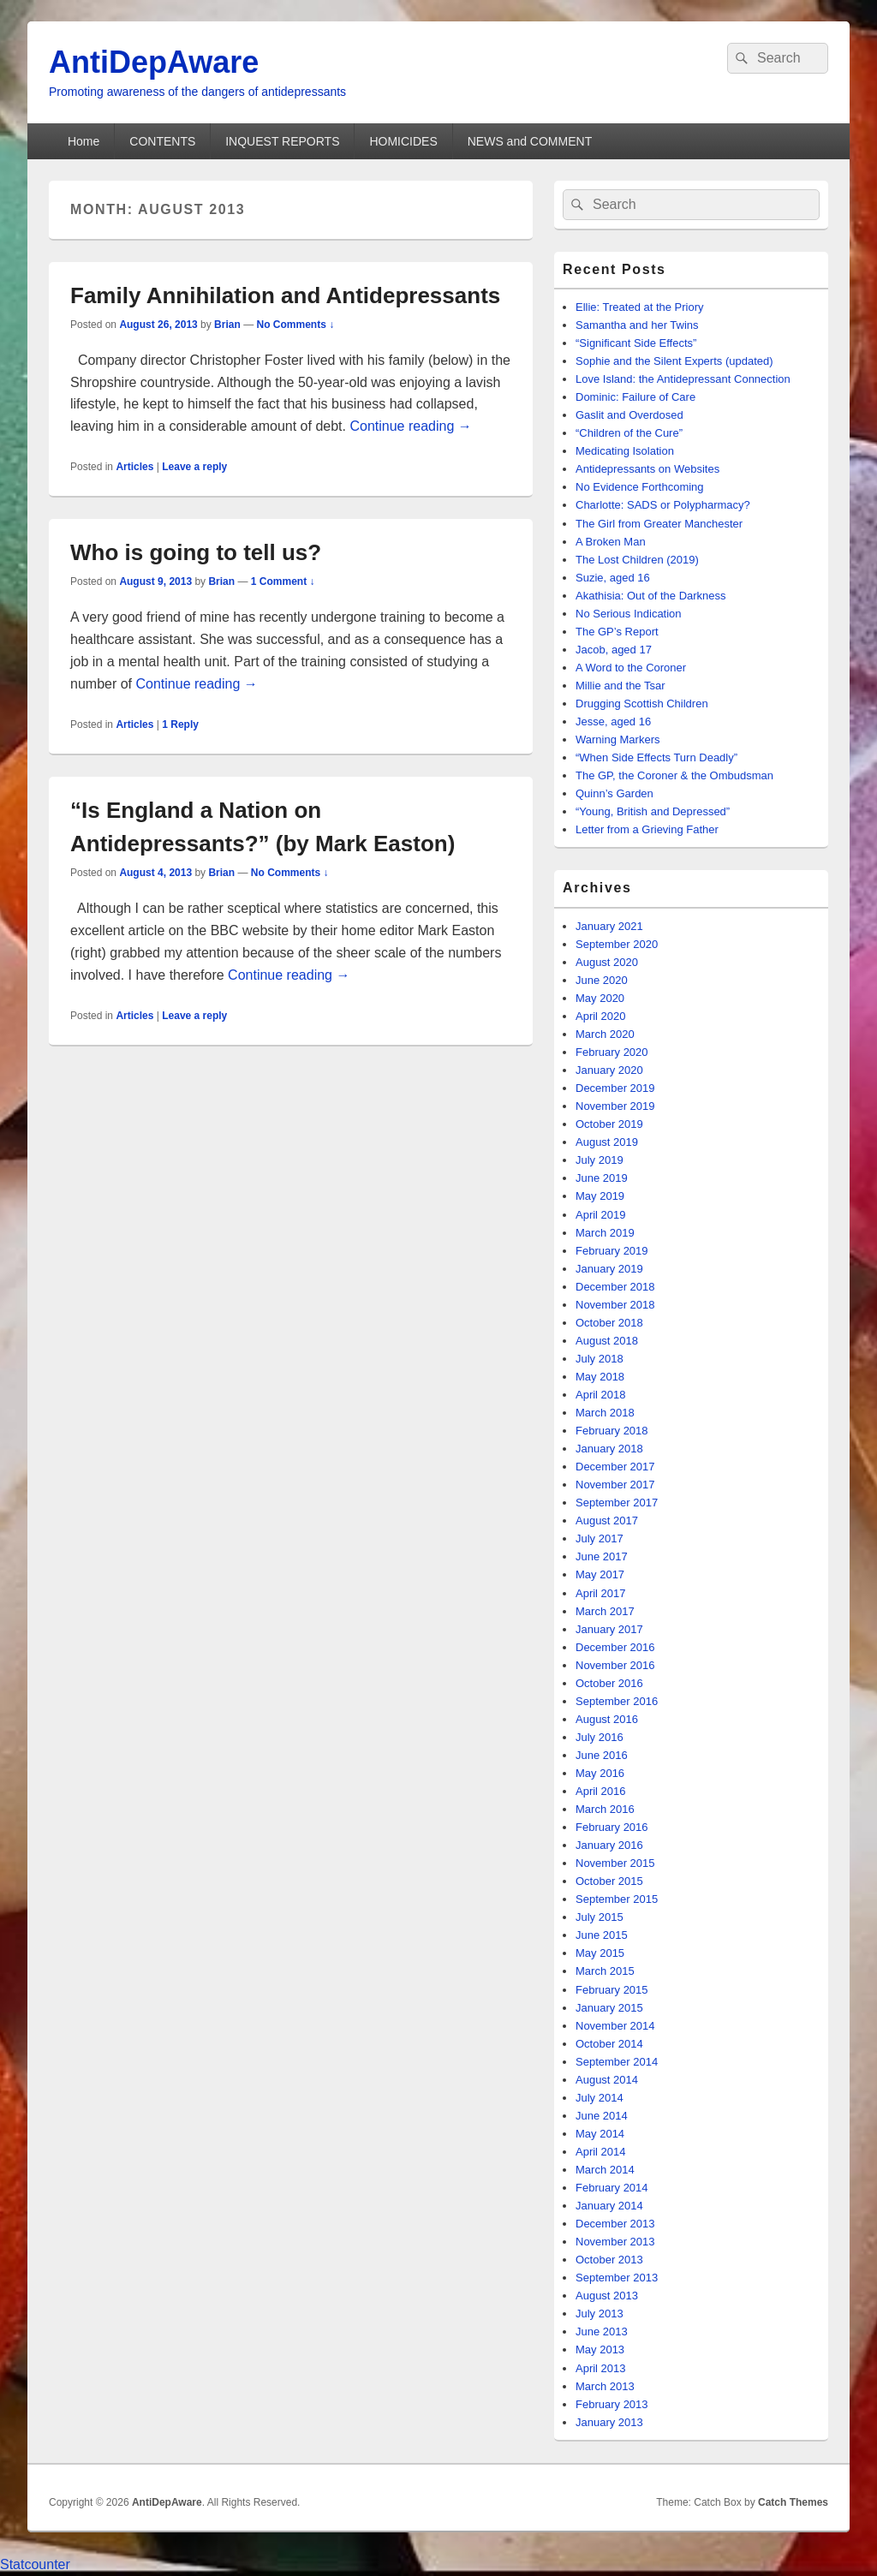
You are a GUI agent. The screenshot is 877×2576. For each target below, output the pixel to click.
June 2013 (602, 2331)
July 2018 (599, 1358)
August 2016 (607, 1719)
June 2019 (602, 1178)
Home (83, 141)
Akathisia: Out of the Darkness (651, 595)
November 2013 (615, 2241)
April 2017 (601, 1593)
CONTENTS (162, 141)
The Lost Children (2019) (637, 559)
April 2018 (601, 1394)
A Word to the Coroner (631, 667)
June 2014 (602, 2115)
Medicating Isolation (625, 450)
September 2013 (617, 2277)
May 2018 (600, 1376)
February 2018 (612, 1430)
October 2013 (609, 2259)
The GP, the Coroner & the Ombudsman (674, 775)
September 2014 (617, 2061)
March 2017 (605, 1611)
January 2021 (609, 926)
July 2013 (599, 2313)
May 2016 (600, 1773)
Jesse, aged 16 (613, 721)
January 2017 (609, 1629)
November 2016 (615, 1665)
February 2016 (612, 1827)
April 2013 (601, 2368)
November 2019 (615, 1106)
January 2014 (609, 2205)
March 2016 (605, 1809)
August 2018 (607, 1340)
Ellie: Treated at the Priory (640, 307)
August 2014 (607, 2079)
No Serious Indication (629, 613)
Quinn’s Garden (614, 793)
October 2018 (609, 1322)
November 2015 (615, 1863)
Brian (227, 325)
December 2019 (615, 1088)
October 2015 (609, 1881)
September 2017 (617, 1502)
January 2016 (609, 1845)
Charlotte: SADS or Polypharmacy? (663, 504)
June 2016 (602, 1755)
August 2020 (607, 962)
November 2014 (615, 2025)
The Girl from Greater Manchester (659, 523)
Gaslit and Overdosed (629, 414)
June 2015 (602, 1935)
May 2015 (600, 1953)
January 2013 (609, 2422)
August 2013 (607, 2295)
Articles (134, 467)
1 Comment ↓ (283, 581)
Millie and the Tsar (620, 685)
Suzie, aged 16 (613, 577)
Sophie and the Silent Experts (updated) (674, 361)
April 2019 (601, 1214)
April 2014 (601, 2151)
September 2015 (617, 1899)
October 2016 (609, 1683)
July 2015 (599, 1917)
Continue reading (410, 426)
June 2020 (602, 980)
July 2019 (599, 1160)
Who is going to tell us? (195, 552)
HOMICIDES (403, 141)
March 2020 (605, 1034)
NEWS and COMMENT (530, 141)
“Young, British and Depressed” (653, 811)
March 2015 (605, 1971)
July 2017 (599, 1538)
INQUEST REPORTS (282, 141)
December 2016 (615, 1647)
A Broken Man (611, 541)
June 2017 (602, 1556)
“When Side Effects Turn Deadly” (656, 757)
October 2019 (609, 1124)
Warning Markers (617, 739)
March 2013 (605, 2386)
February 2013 (612, 2404)
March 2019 (605, 1232)
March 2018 (605, 1412)
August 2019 (607, 1142)
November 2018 (615, 1304)
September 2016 (617, 1701)
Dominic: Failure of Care (635, 397)
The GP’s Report (617, 631)
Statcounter (35, 2564)
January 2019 (609, 1268)
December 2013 (615, 2223)
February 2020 (612, 1052)
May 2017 (600, 1574)
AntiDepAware (154, 62)
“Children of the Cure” (629, 432)
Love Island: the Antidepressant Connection (683, 379)
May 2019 (600, 1196)
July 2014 (599, 2097)
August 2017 (607, 1520)
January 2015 (609, 2007)
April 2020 (601, 1016)
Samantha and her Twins (637, 325)
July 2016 (599, 1737)
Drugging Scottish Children (642, 703)
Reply (180, 724)
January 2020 (609, 1070)
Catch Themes (793, 2502)
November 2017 (615, 1484)
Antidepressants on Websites (647, 468)
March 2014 (605, 2169)
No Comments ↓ (295, 325)
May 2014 (600, 2133)
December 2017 (615, 1466)
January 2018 (609, 1448)
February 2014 (612, 2187)
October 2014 (609, 2043)
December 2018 (615, 1286)
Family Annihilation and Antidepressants (285, 295)
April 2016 (601, 1791)
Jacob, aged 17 (614, 649)
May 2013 (600, 2349)
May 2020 (600, 998)
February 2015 (612, 1989)
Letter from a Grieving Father (647, 829)
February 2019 (612, 1250)
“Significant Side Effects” (636, 343)
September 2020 (617, 944)
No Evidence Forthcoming (640, 486)
